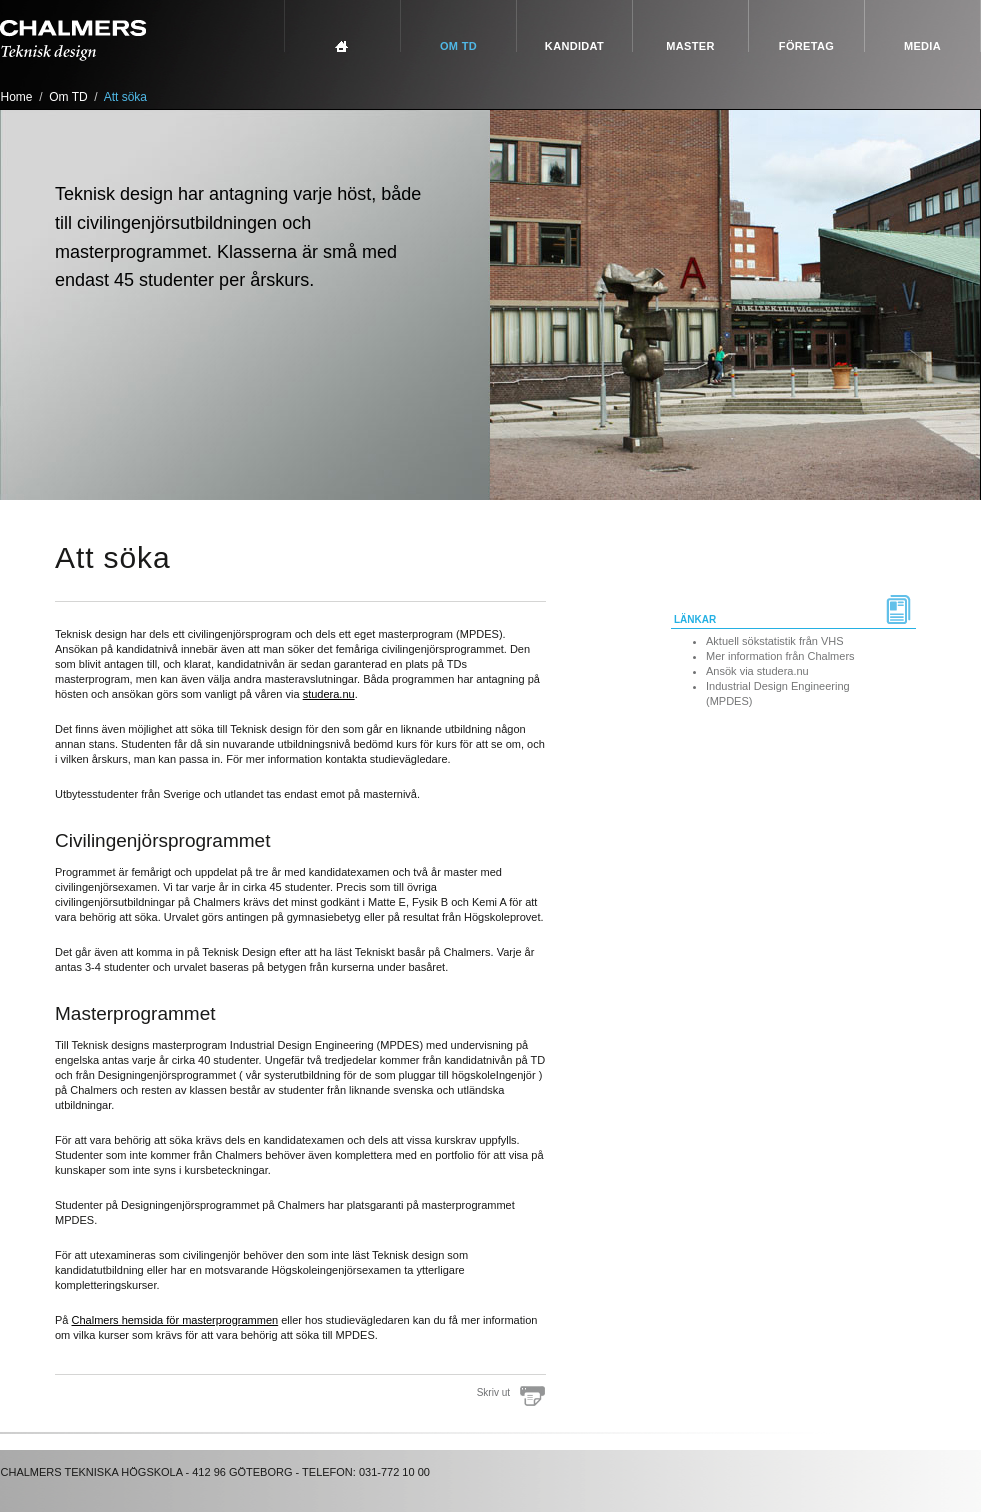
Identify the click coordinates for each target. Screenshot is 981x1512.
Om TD (458, 46)
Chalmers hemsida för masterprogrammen (175, 1320)
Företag (806, 46)
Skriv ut (493, 1392)
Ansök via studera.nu (757, 671)
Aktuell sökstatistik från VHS (775, 641)
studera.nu (329, 694)
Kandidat (574, 46)
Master (690, 46)
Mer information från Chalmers (780, 656)
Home (17, 97)
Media (922, 46)
